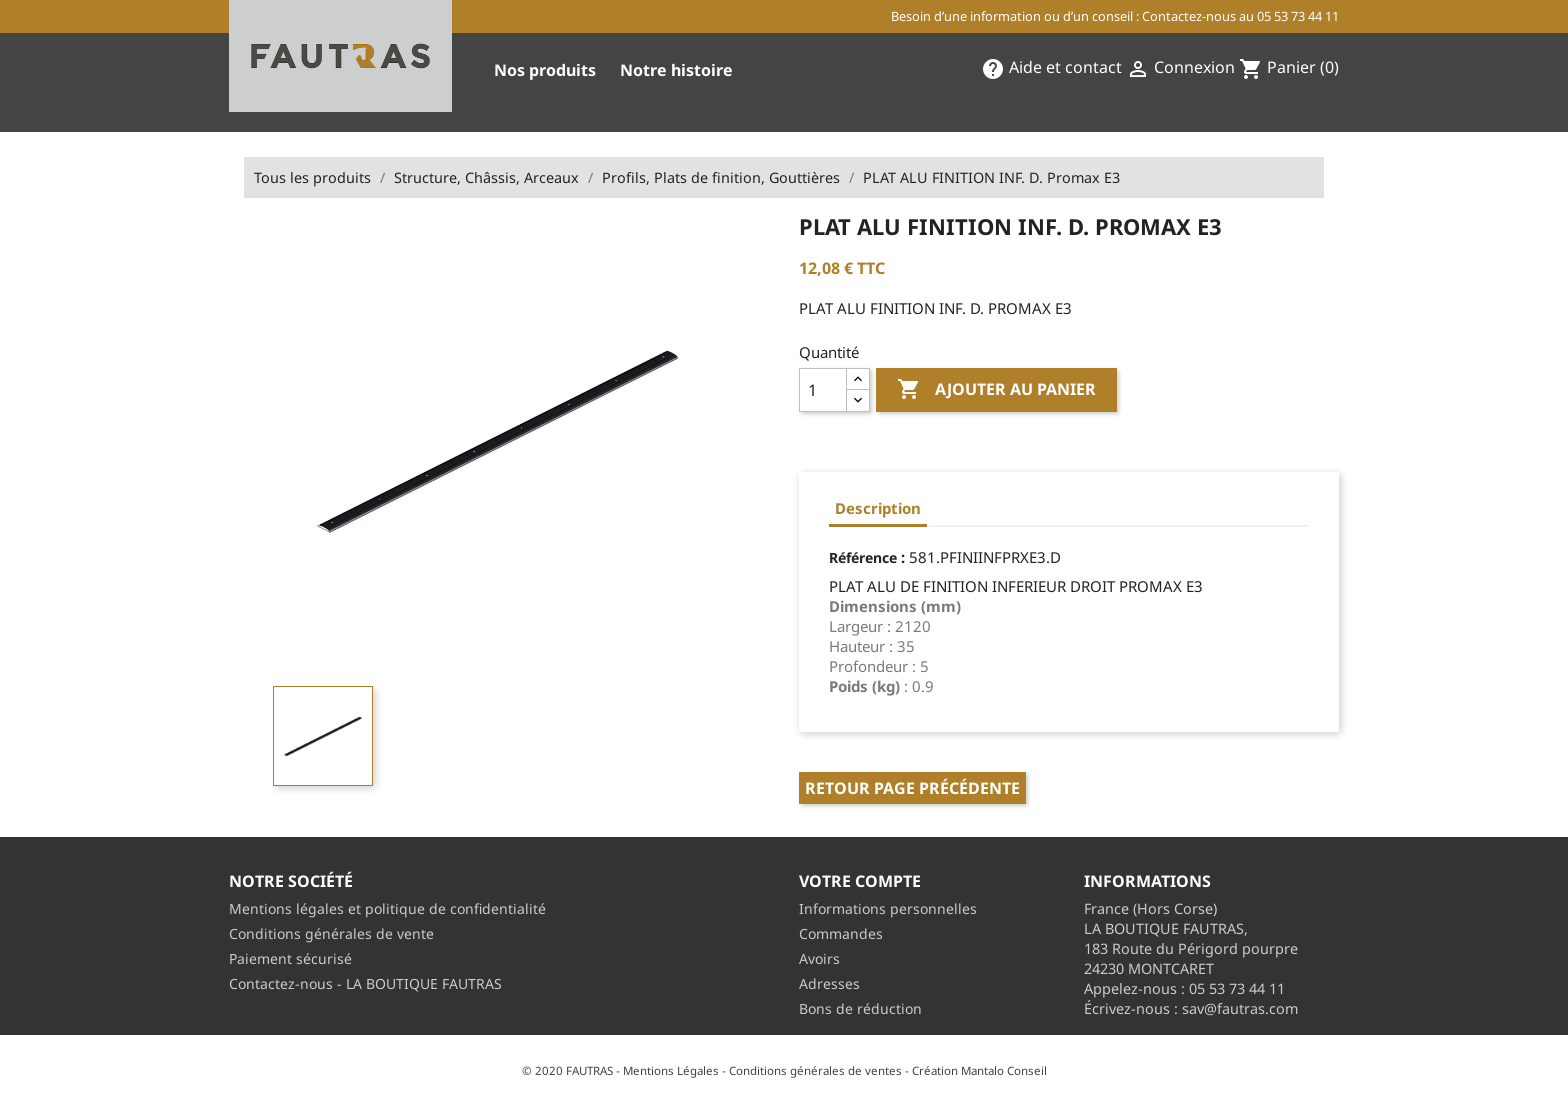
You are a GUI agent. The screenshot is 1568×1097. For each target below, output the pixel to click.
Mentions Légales (671, 1070)
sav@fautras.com (1240, 1008)
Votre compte (860, 881)
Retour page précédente (912, 788)
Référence (863, 557)
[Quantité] (823, 390)
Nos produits (545, 70)
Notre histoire (676, 70)
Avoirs (819, 958)
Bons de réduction (860, 1008)
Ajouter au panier (996, 390)
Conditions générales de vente (331, 933)
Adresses (829, 983)
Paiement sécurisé (290, 958)
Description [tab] (878, 508)
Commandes (841, 933)
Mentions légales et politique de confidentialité (387, 908)
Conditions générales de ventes (815, 1070)
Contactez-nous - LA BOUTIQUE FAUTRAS (365, 983)
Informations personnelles (888, 908)
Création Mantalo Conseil (979, 1070)
